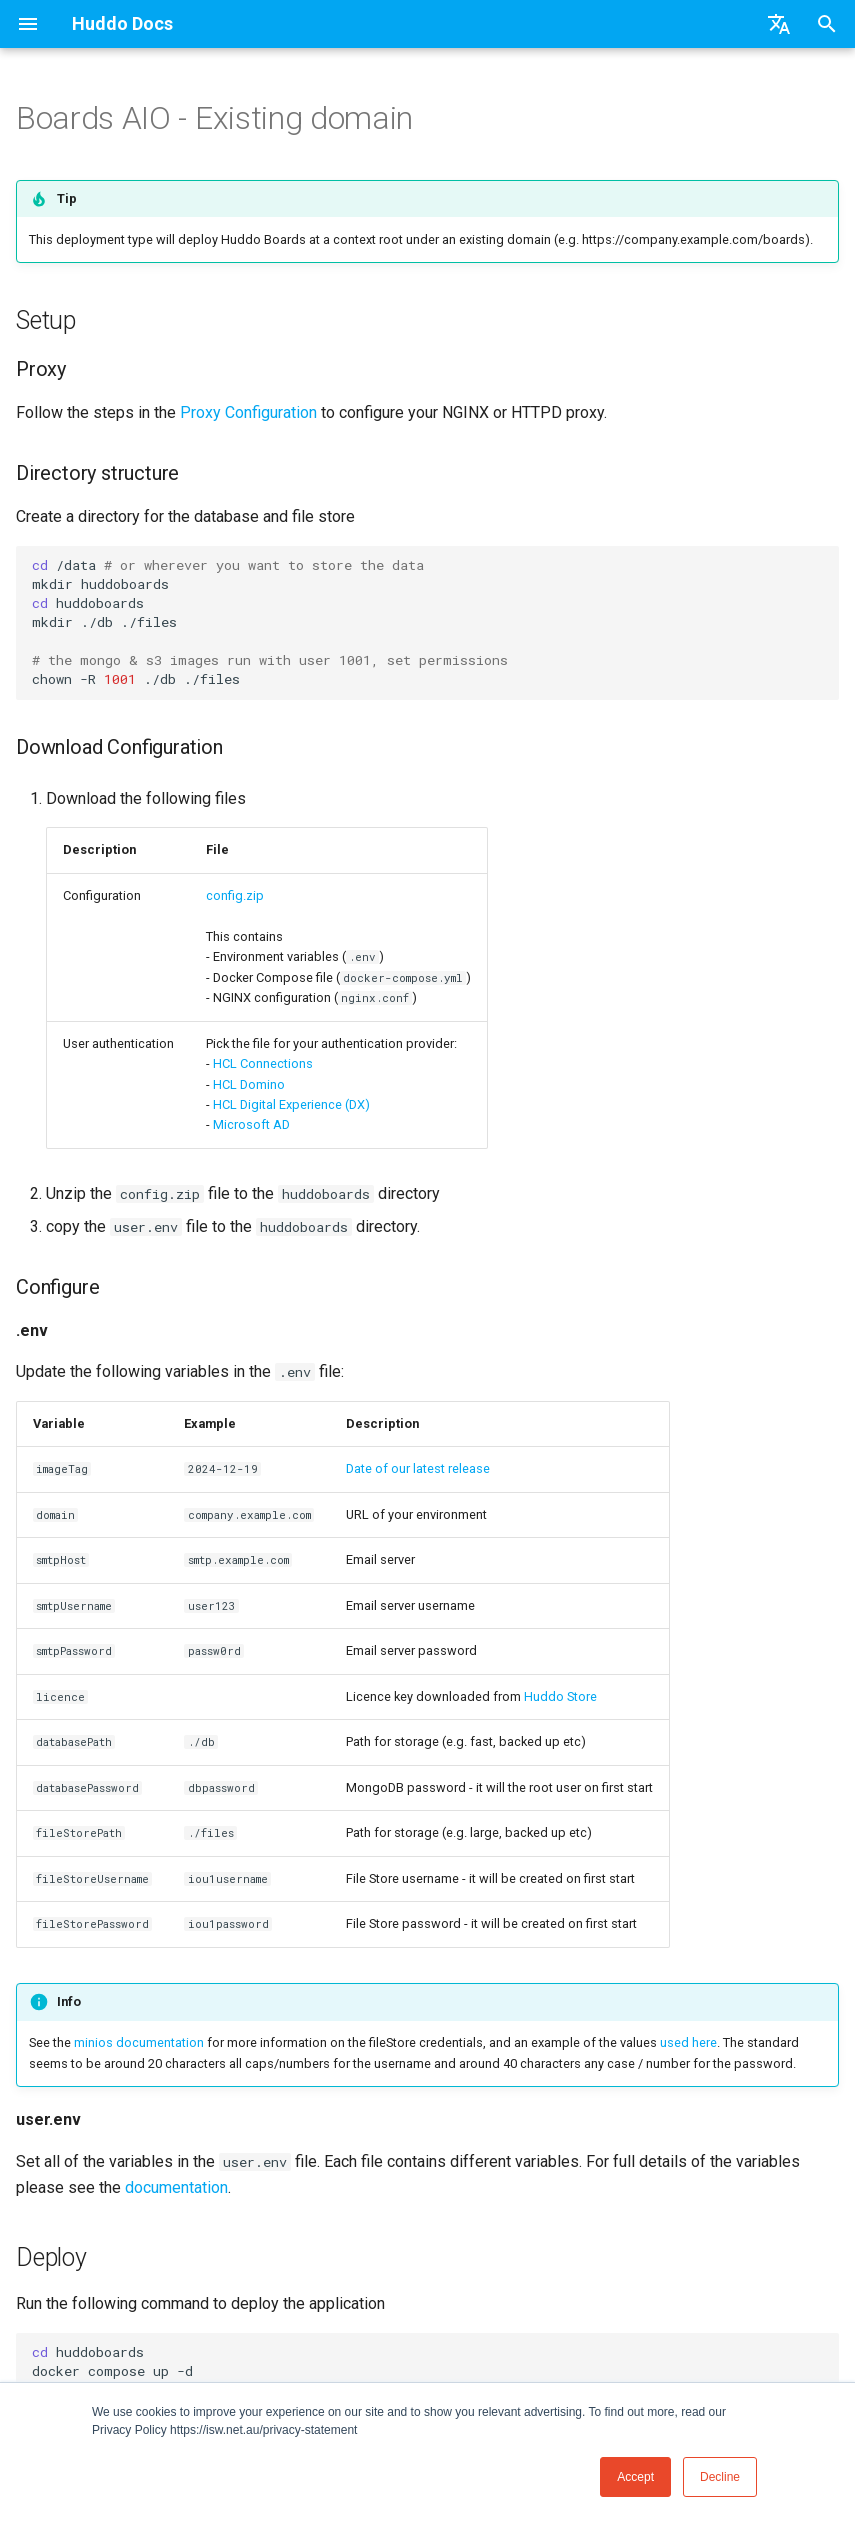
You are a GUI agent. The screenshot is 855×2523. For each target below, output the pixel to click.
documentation (176, 2187)
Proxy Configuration (248, 412)
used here (688, 2042)
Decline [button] (720, 2477)
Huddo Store (560, 1696)
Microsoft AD (251, 1124)
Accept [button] (635, 2477)
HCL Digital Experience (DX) (291, 1104)
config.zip (235, 895)
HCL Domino (249, 1084)
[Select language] (779, 24)
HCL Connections (263, 1063)
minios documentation (139, 2042)
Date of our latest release (418, 1468)
